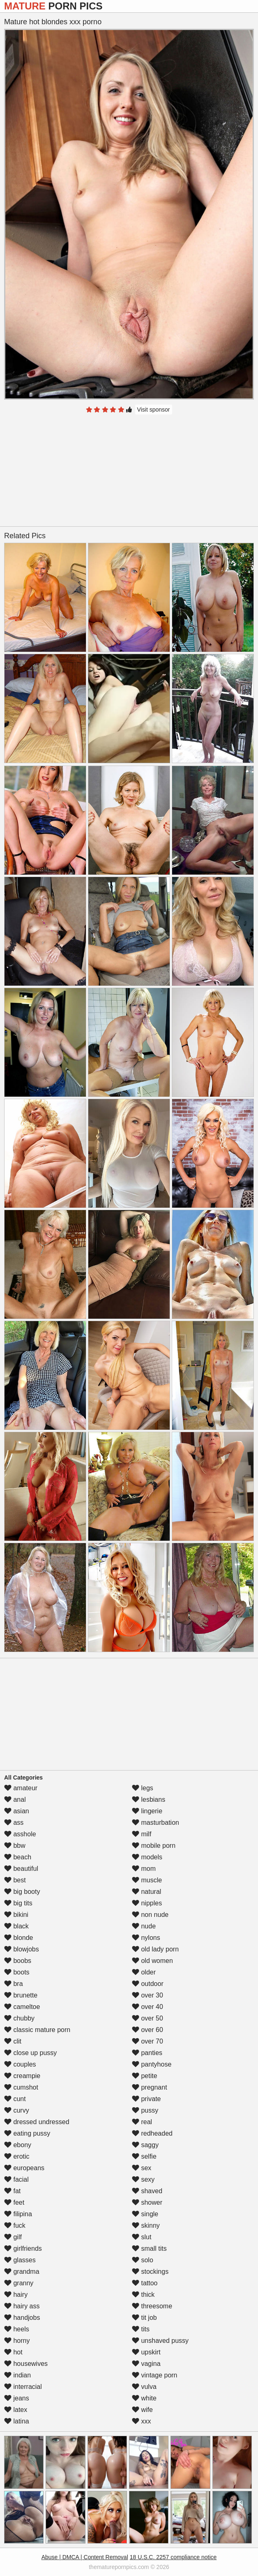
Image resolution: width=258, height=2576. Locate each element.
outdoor (148, 1983)
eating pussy (27, 2133)
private (146, 2098)
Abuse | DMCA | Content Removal (84, 2557)
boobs (17, 1960)
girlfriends (23, 2248)
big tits (18, 1903)
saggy (145, 2144)
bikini (16, 1914)
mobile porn (153, 1845)
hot (13, 2352)
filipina (18, 2213)
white (144, 2398)
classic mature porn (37, 2029)
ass (13, 1822)
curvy (16, 2110)
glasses (20, 2260)
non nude (150, 1914)
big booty (22, 1891)
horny (17, 2340)
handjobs (22, 2317)
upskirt (146, 2352)
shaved (147, 2190)
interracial (23, 2386)
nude (144, 1926)
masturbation (155, 1822)
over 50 (147, 2018)
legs (142, 1787)
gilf (13, 2236)
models (147, 1857)
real (142, 2121)
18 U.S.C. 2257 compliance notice (173, 2557)
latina (16, 2421)
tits (141, 2329)
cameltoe (22, 2006)
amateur (20, 1787)
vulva (144, 2386)
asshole (20, 1834)
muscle (147, 1880)
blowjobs (21, 1949)
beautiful (21, 1868)
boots (17, 1972)
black (16, 1926)
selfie (144, 2156)
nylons (146, 1937)
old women (152, 1960)
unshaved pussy (160, 2340)
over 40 (147, 2006)
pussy (145, 2110)
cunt (15, 2098)
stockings (150, 2271)
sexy (143, 2179)
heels (16, 2329)
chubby (19, 2018)
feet (14, 2202)
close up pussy (30, 2052)
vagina (146, 2363)
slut (141, 2236)
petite (144, 2075)
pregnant (149, 2087)
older (144, 1972)
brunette (20, 1995)
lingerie (147, 1811)
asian (16, 1811)
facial (16, 2179)
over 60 (147, 2029)
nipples (147, 1903)
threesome (152, 2306)
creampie (22, 2075)
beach (17, 1857)
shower (147, 2202)
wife (142, 2409)
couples (20, 2064)
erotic (17, 2156)
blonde (18, 1937)
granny (18, 2283)
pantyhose (151, 2064)
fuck (14, 2225)
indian (17, 2375)
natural (146, 1891)
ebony (17, 2144)
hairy (16, 2294)
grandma (21, 2271)
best (15, 1880)
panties (147, 2052)
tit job (144, 2317)
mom (144, 1868)
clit (12, 2041)
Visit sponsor (153, 409)
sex (141, 2167)
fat (12, 2190)
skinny (146, 2225)
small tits (149, 2248)
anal (15, 1799)
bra (13, 1983)
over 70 (147, 2041)
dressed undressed (36, 2121)
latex (15, 2409)
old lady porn (155, 1949)
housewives (26, 2363)
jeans (16, 2398)
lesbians (148, 1799)
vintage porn (154, 2375)
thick (143, 2294)
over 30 (147, 1995)
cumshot (21, 2087)
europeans (24, 2167)
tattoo (144, 2283)
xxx (141, 2421)
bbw (14, 1845)
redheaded (152, 2133)
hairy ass (21, 2306)
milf (141, 1834)
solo (142, 2260)
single (145, 2213)
